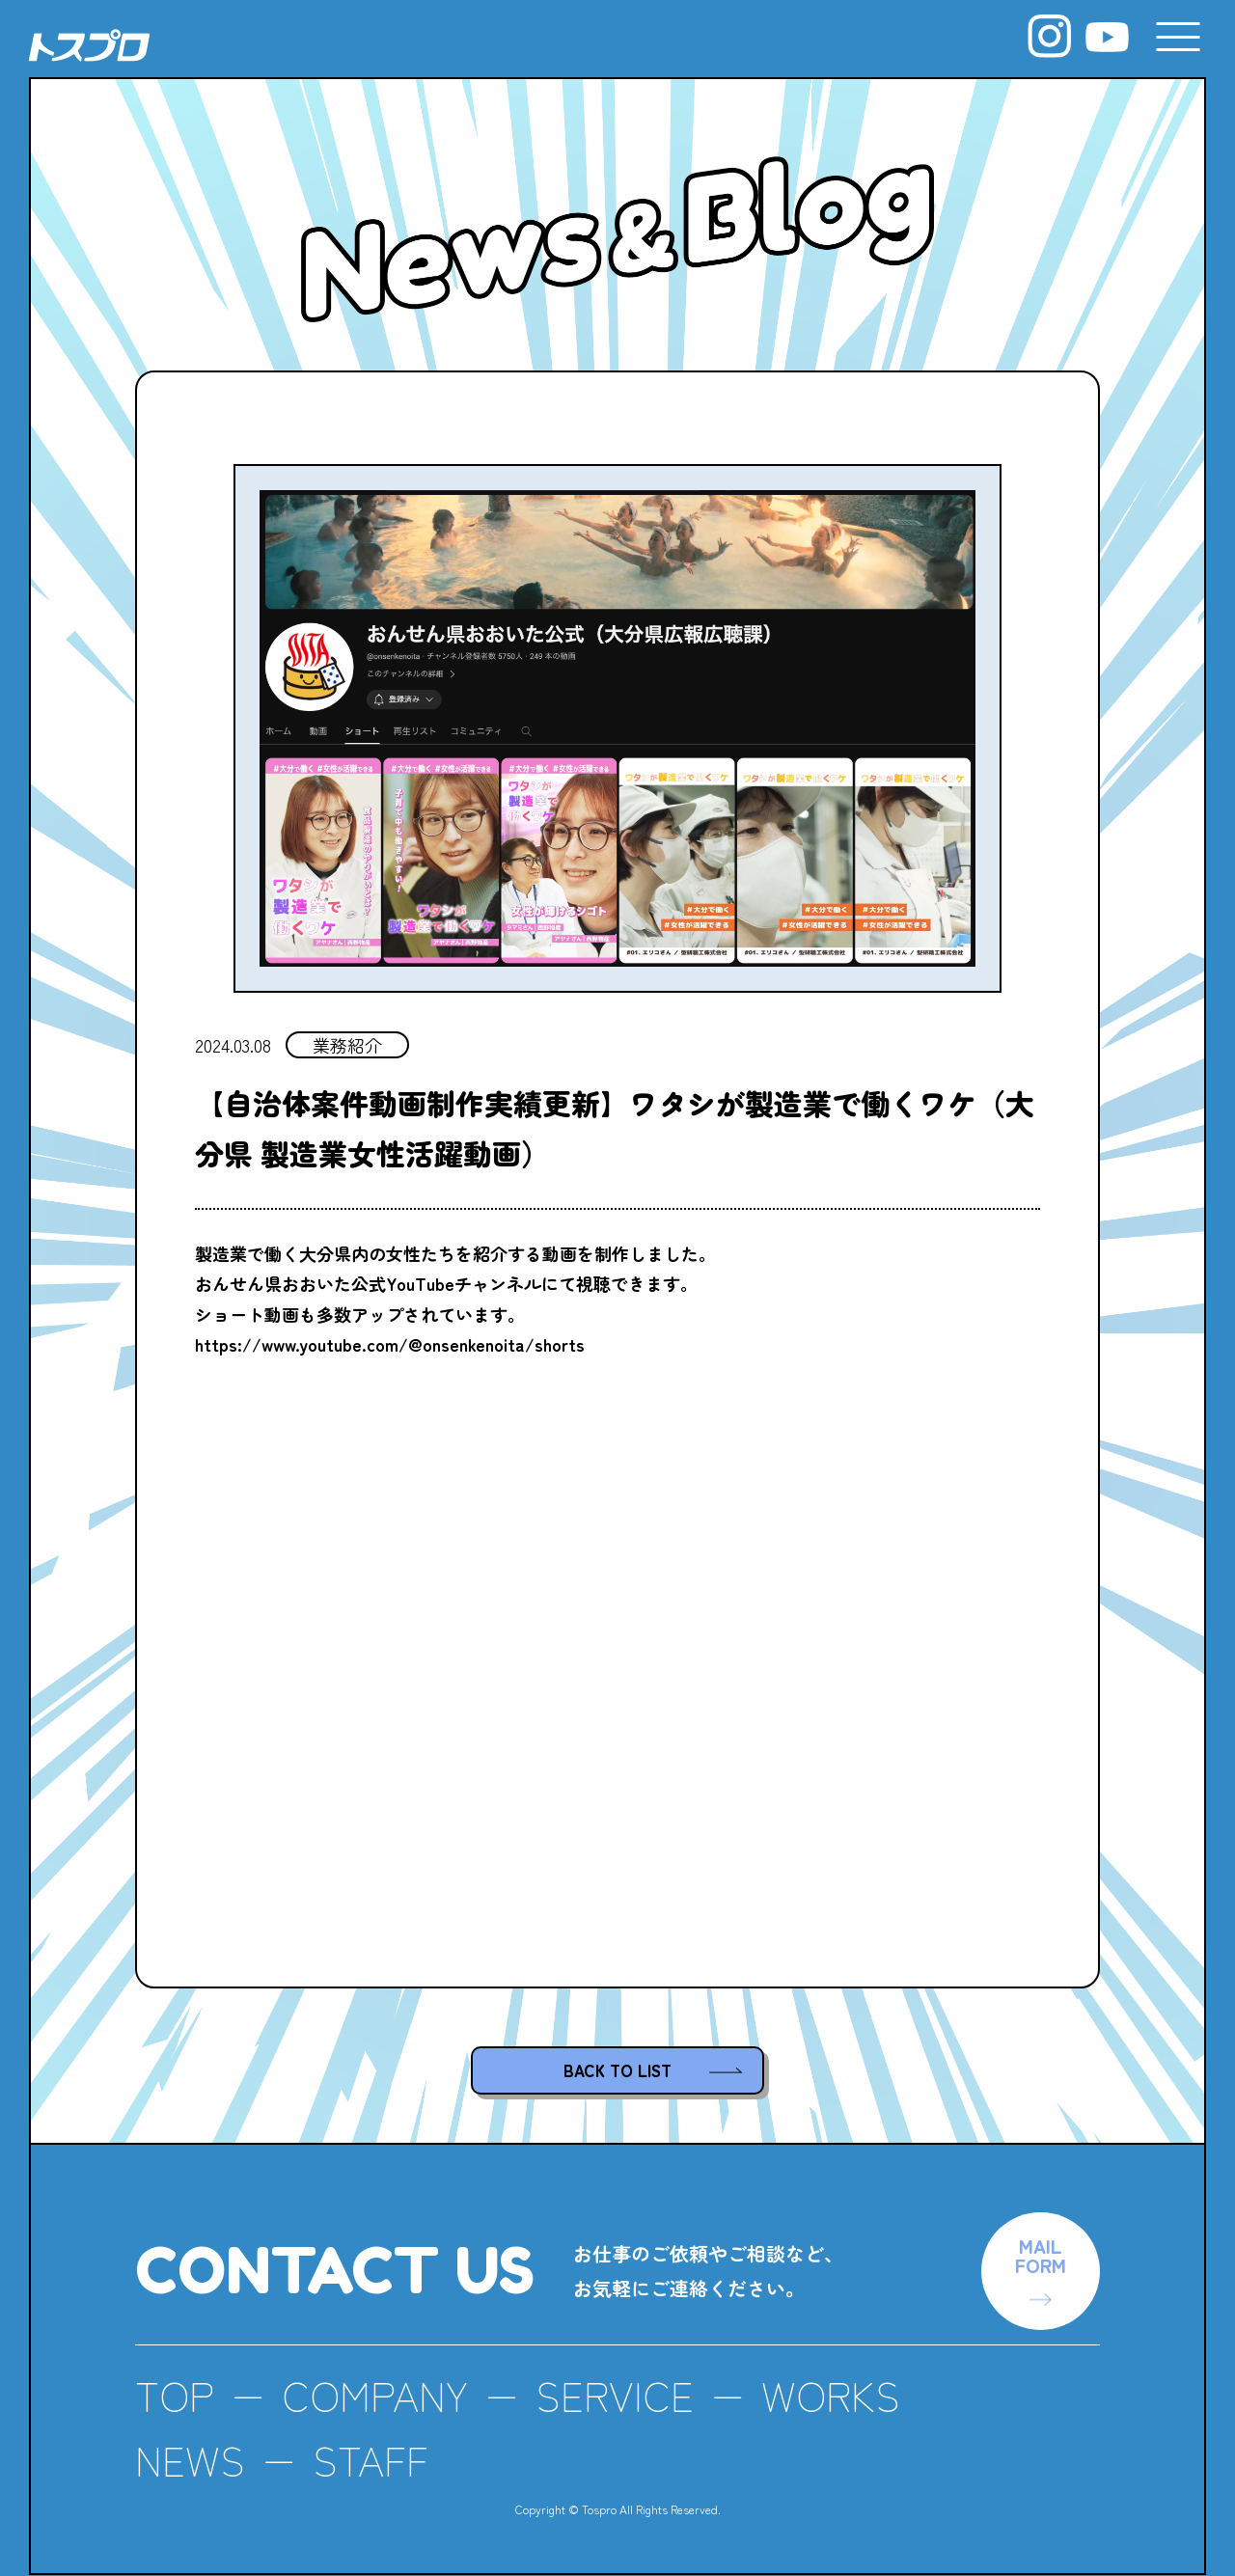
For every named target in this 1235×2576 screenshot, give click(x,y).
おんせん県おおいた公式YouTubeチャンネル (368, 1283)
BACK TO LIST (617, 2070)
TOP (174, 2395)
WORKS (830, 2395)
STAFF (370, 2459)
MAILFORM (1040, 2255)
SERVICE (614, 2395)
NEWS (190, 2459)
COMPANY (375, 2395)
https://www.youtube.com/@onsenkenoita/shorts (390, 1344)
